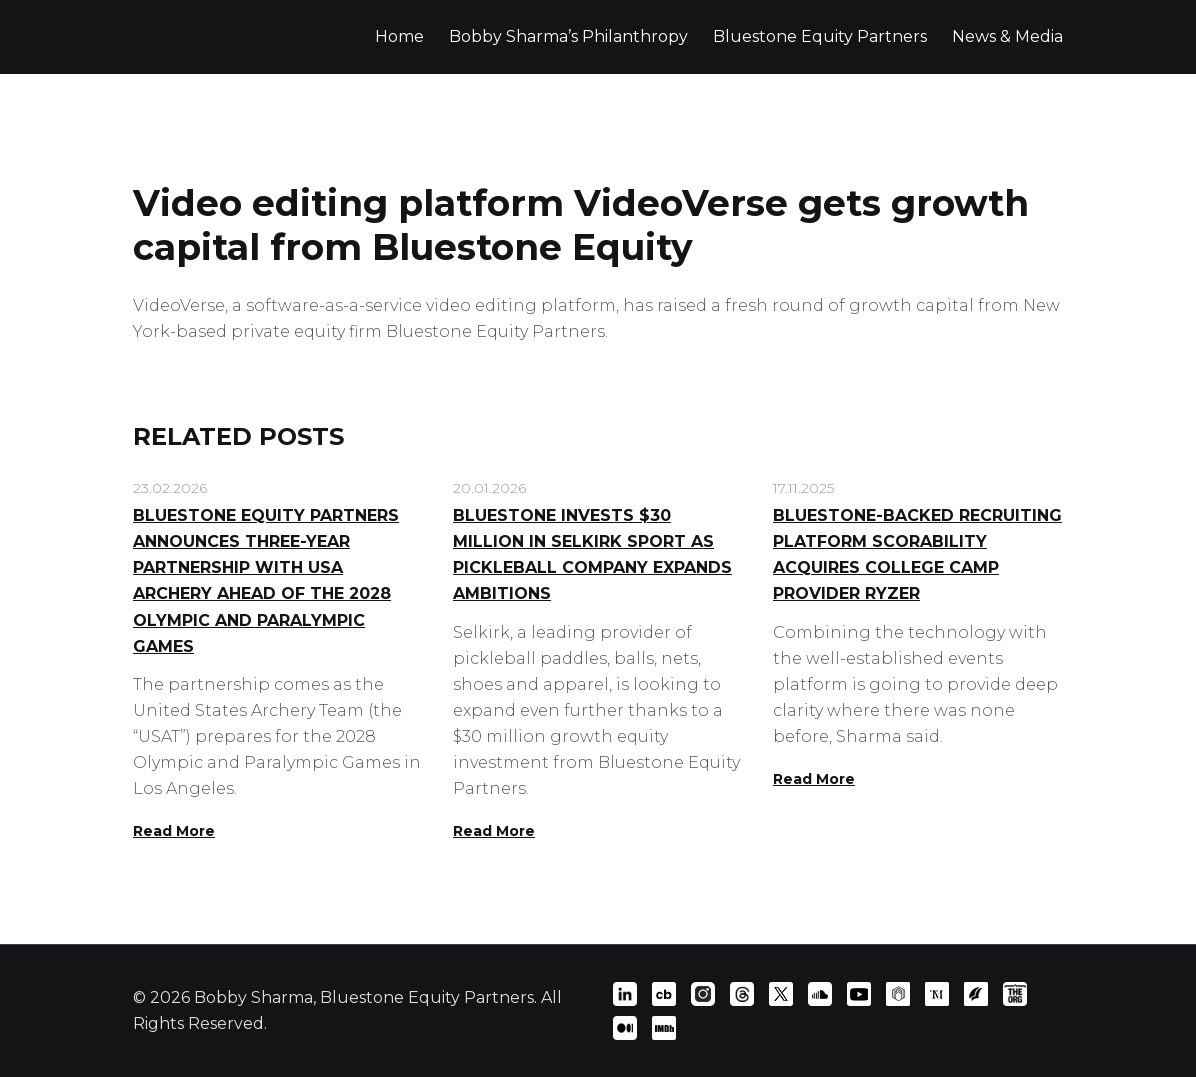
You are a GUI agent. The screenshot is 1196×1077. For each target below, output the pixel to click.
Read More (174, 831)
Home (399, 36)
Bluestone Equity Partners (820, 36)
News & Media (1007, 36)
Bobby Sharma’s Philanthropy (568, 36)
